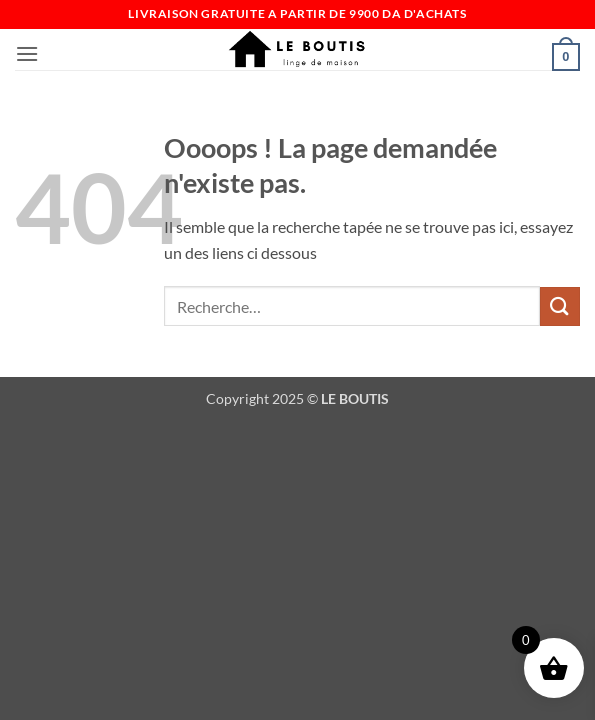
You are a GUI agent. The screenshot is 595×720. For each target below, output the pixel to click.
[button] (27, 53)
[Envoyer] (560, 306)
